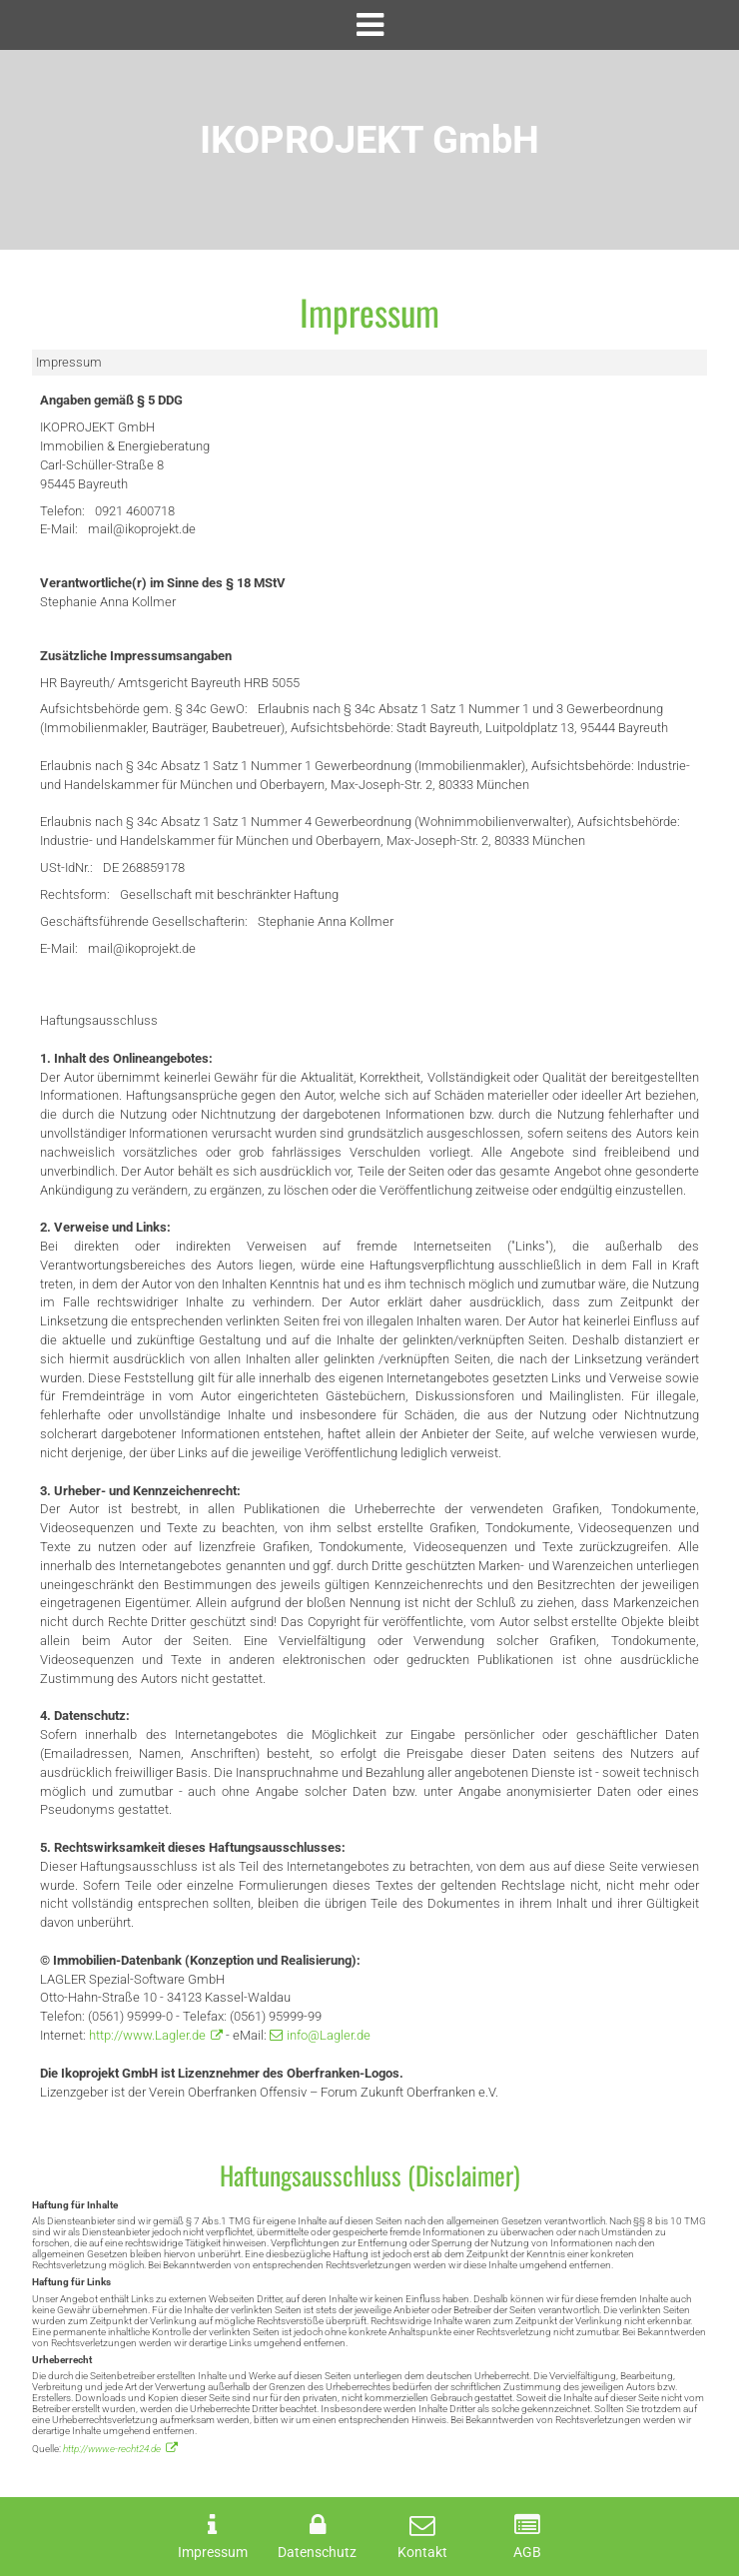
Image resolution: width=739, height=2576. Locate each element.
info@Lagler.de (328, 2035)
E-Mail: (59, 528)
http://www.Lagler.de (147, 2035)
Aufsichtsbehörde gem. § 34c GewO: (144, 708)
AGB (527, 2552)
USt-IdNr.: (66, 867)
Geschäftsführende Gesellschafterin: (144, 921)
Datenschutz (317, 2552)
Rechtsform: (75, 894)
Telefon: (62, 510)
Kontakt (422, 2552)
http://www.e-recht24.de (112, 2448)
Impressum (213, 2552)
